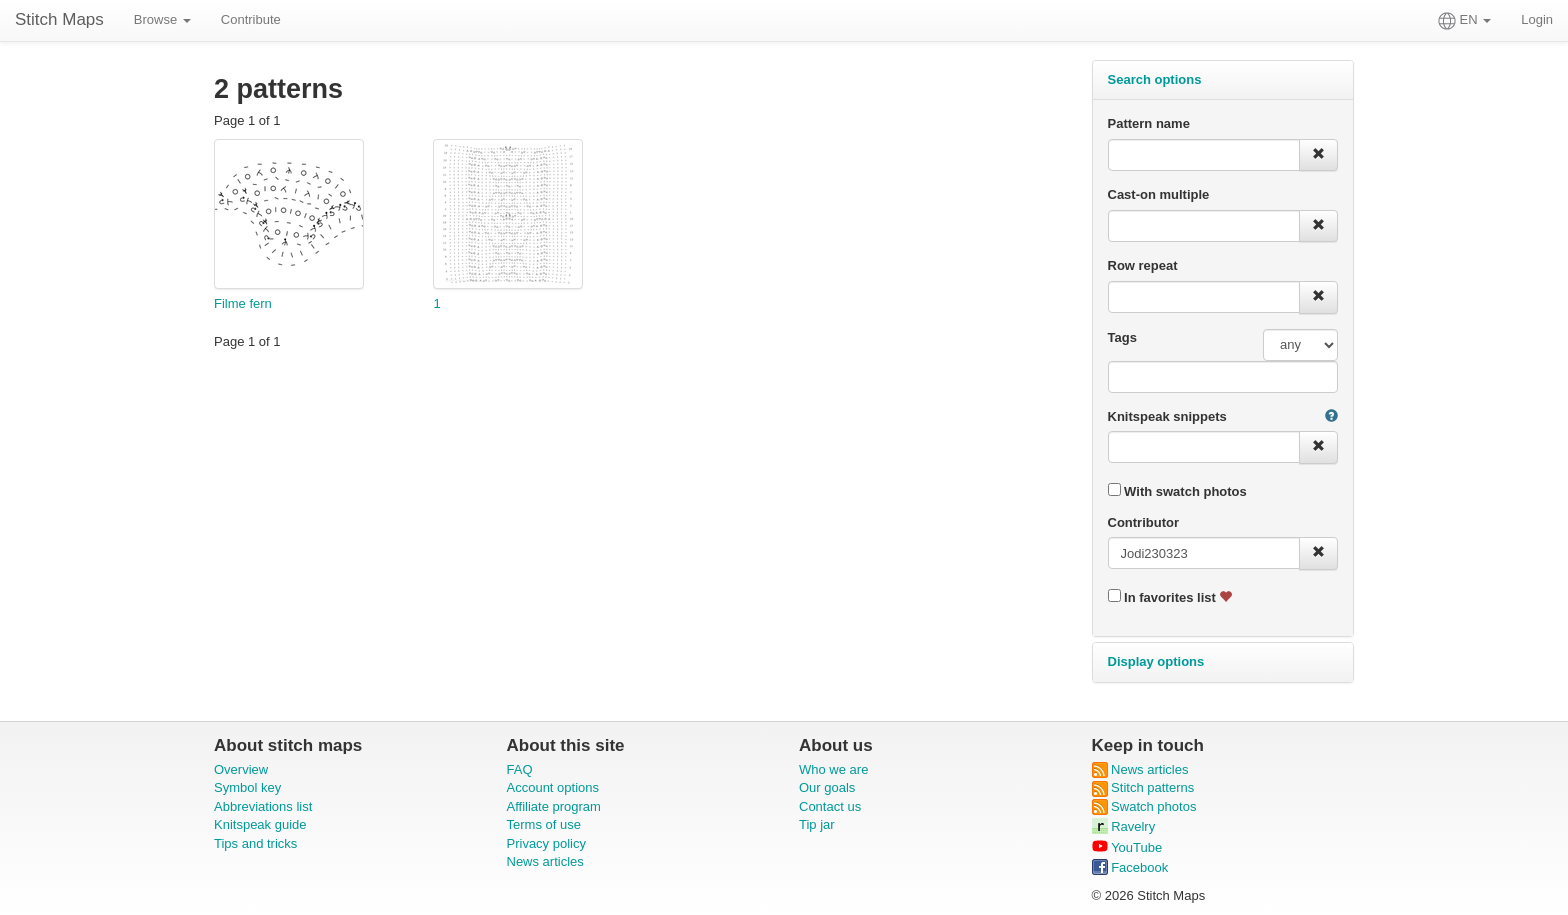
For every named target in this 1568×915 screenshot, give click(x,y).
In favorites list (1170, 597)
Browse (162, 19)
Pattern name (1149, 123)
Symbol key (247, 787)
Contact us (830, 806)
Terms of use (544, 824)
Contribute (251, 19)
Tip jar (817, 824)
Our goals (827, 787)
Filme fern (243, 303)
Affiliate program (554, 806)
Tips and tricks (255, 843)
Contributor (1143, 522)
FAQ (520, 769)
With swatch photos (1177, 491)
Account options (553, 787)
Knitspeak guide (260, 824)
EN (1464, 21)
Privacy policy (546, 843)
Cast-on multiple (1159, 194)
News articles (545, 861)
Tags (1122, 337)
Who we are (833, 769)
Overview (241, 769)
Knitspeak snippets (1167, 416)
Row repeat (1143, 265)
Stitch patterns (1143, 787)
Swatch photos (1144, 806)
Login (1537, 19)
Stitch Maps (59, 19)
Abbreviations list (263, 806)
